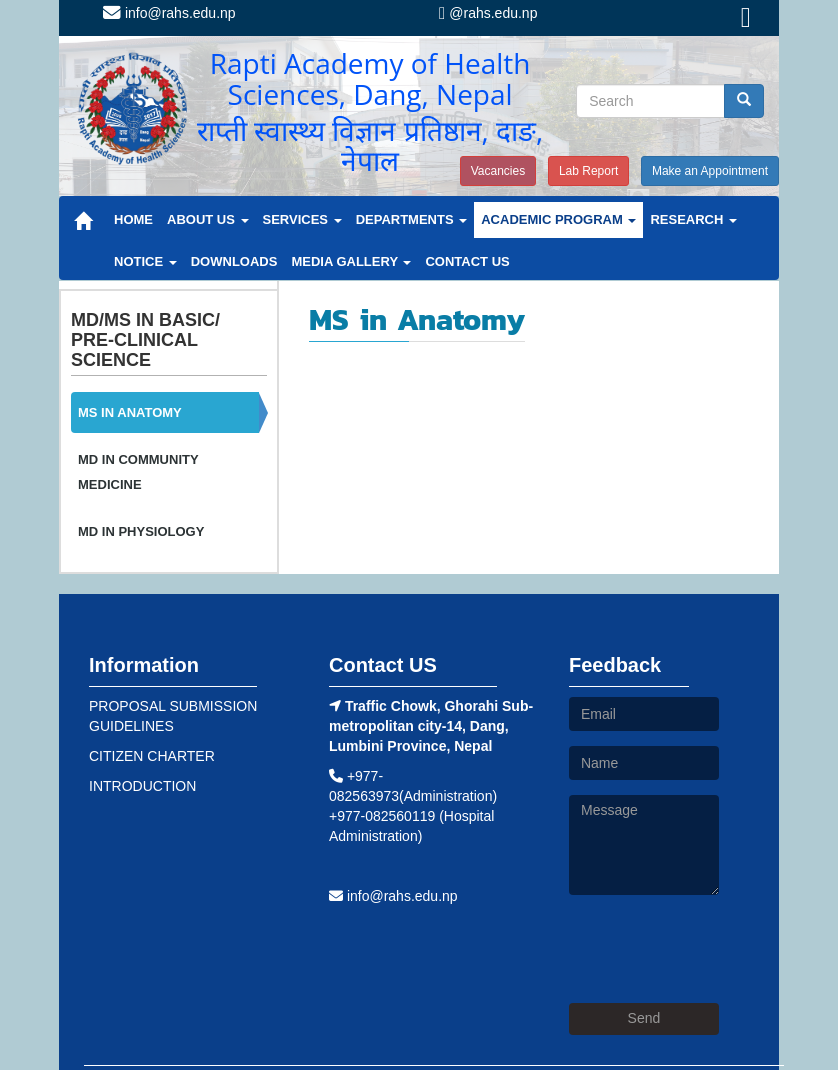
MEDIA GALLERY (351, 261)
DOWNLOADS (234, 261)
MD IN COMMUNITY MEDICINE (138, 472)
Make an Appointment (710, 171)
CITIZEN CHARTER (152, 756)
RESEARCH (693, 219)
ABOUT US (208, 219)
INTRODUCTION (142, 786)
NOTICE (145, 261)
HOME (133, 219)
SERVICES (302, 219)
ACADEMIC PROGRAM (558, 219)
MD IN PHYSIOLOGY (141, 531)
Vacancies (498, 171)
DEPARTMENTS (412, 219)
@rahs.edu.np (488, 13)
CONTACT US (467, 261)
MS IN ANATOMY (130, 412)
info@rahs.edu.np (169, 13)
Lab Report (588, 171)
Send (644, 1018)
